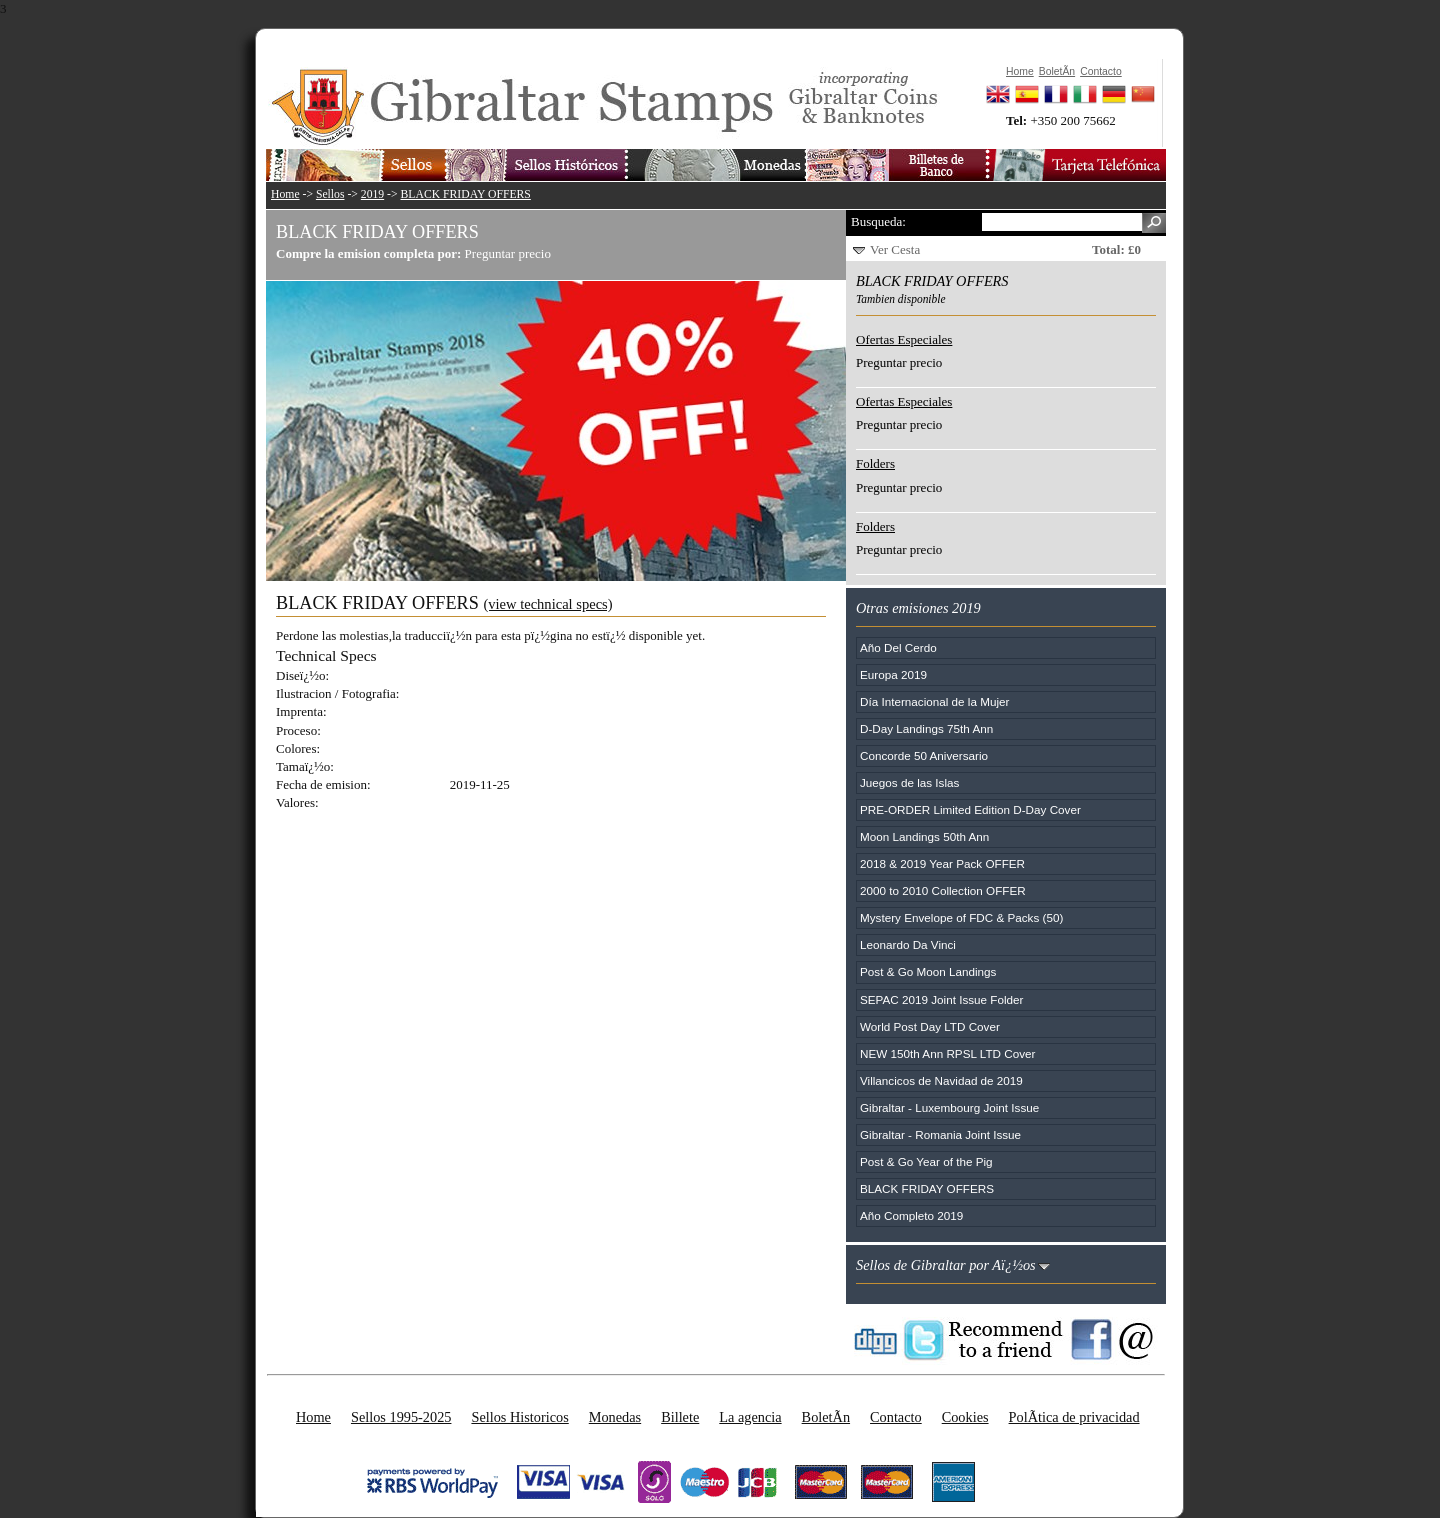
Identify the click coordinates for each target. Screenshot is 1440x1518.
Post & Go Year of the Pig (926, 1161)
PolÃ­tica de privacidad (1074, 1417)
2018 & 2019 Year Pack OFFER (942, 863)
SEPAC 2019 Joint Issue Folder (942, 999)
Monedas (615, 1417)
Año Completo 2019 (911, 1215)
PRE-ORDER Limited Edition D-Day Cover (970, 809)
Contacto (896, 1417)
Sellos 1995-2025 (401, 1417)
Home (285, 194)
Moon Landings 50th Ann (924, 836)
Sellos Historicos (519, 1417)
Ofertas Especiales (904, 339)
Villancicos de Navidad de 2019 (941, 1080)
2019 (372, 194)
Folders (875, 463)
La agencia (750, 1417)
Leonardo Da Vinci (908, 944)
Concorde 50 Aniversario (924, 755)
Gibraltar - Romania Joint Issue (940, 1134)
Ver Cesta (895, 249)
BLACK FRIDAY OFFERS (466, 194)
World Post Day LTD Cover (930, 1026)
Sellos (330, 194)
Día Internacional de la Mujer (934, 701)
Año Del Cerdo (898, 647)
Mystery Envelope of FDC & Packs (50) (961, 917)
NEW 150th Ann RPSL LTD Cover (947, 1053)
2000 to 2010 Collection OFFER (943, 890)
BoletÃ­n (826, 1417)
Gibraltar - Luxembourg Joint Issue (949, 1107)
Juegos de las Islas (909, 782)
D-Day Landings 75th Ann (926, 728)
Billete (680, 1417)
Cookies (965, 1417)
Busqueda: (878, 221)
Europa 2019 (893, 674)
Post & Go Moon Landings (928, 971)
